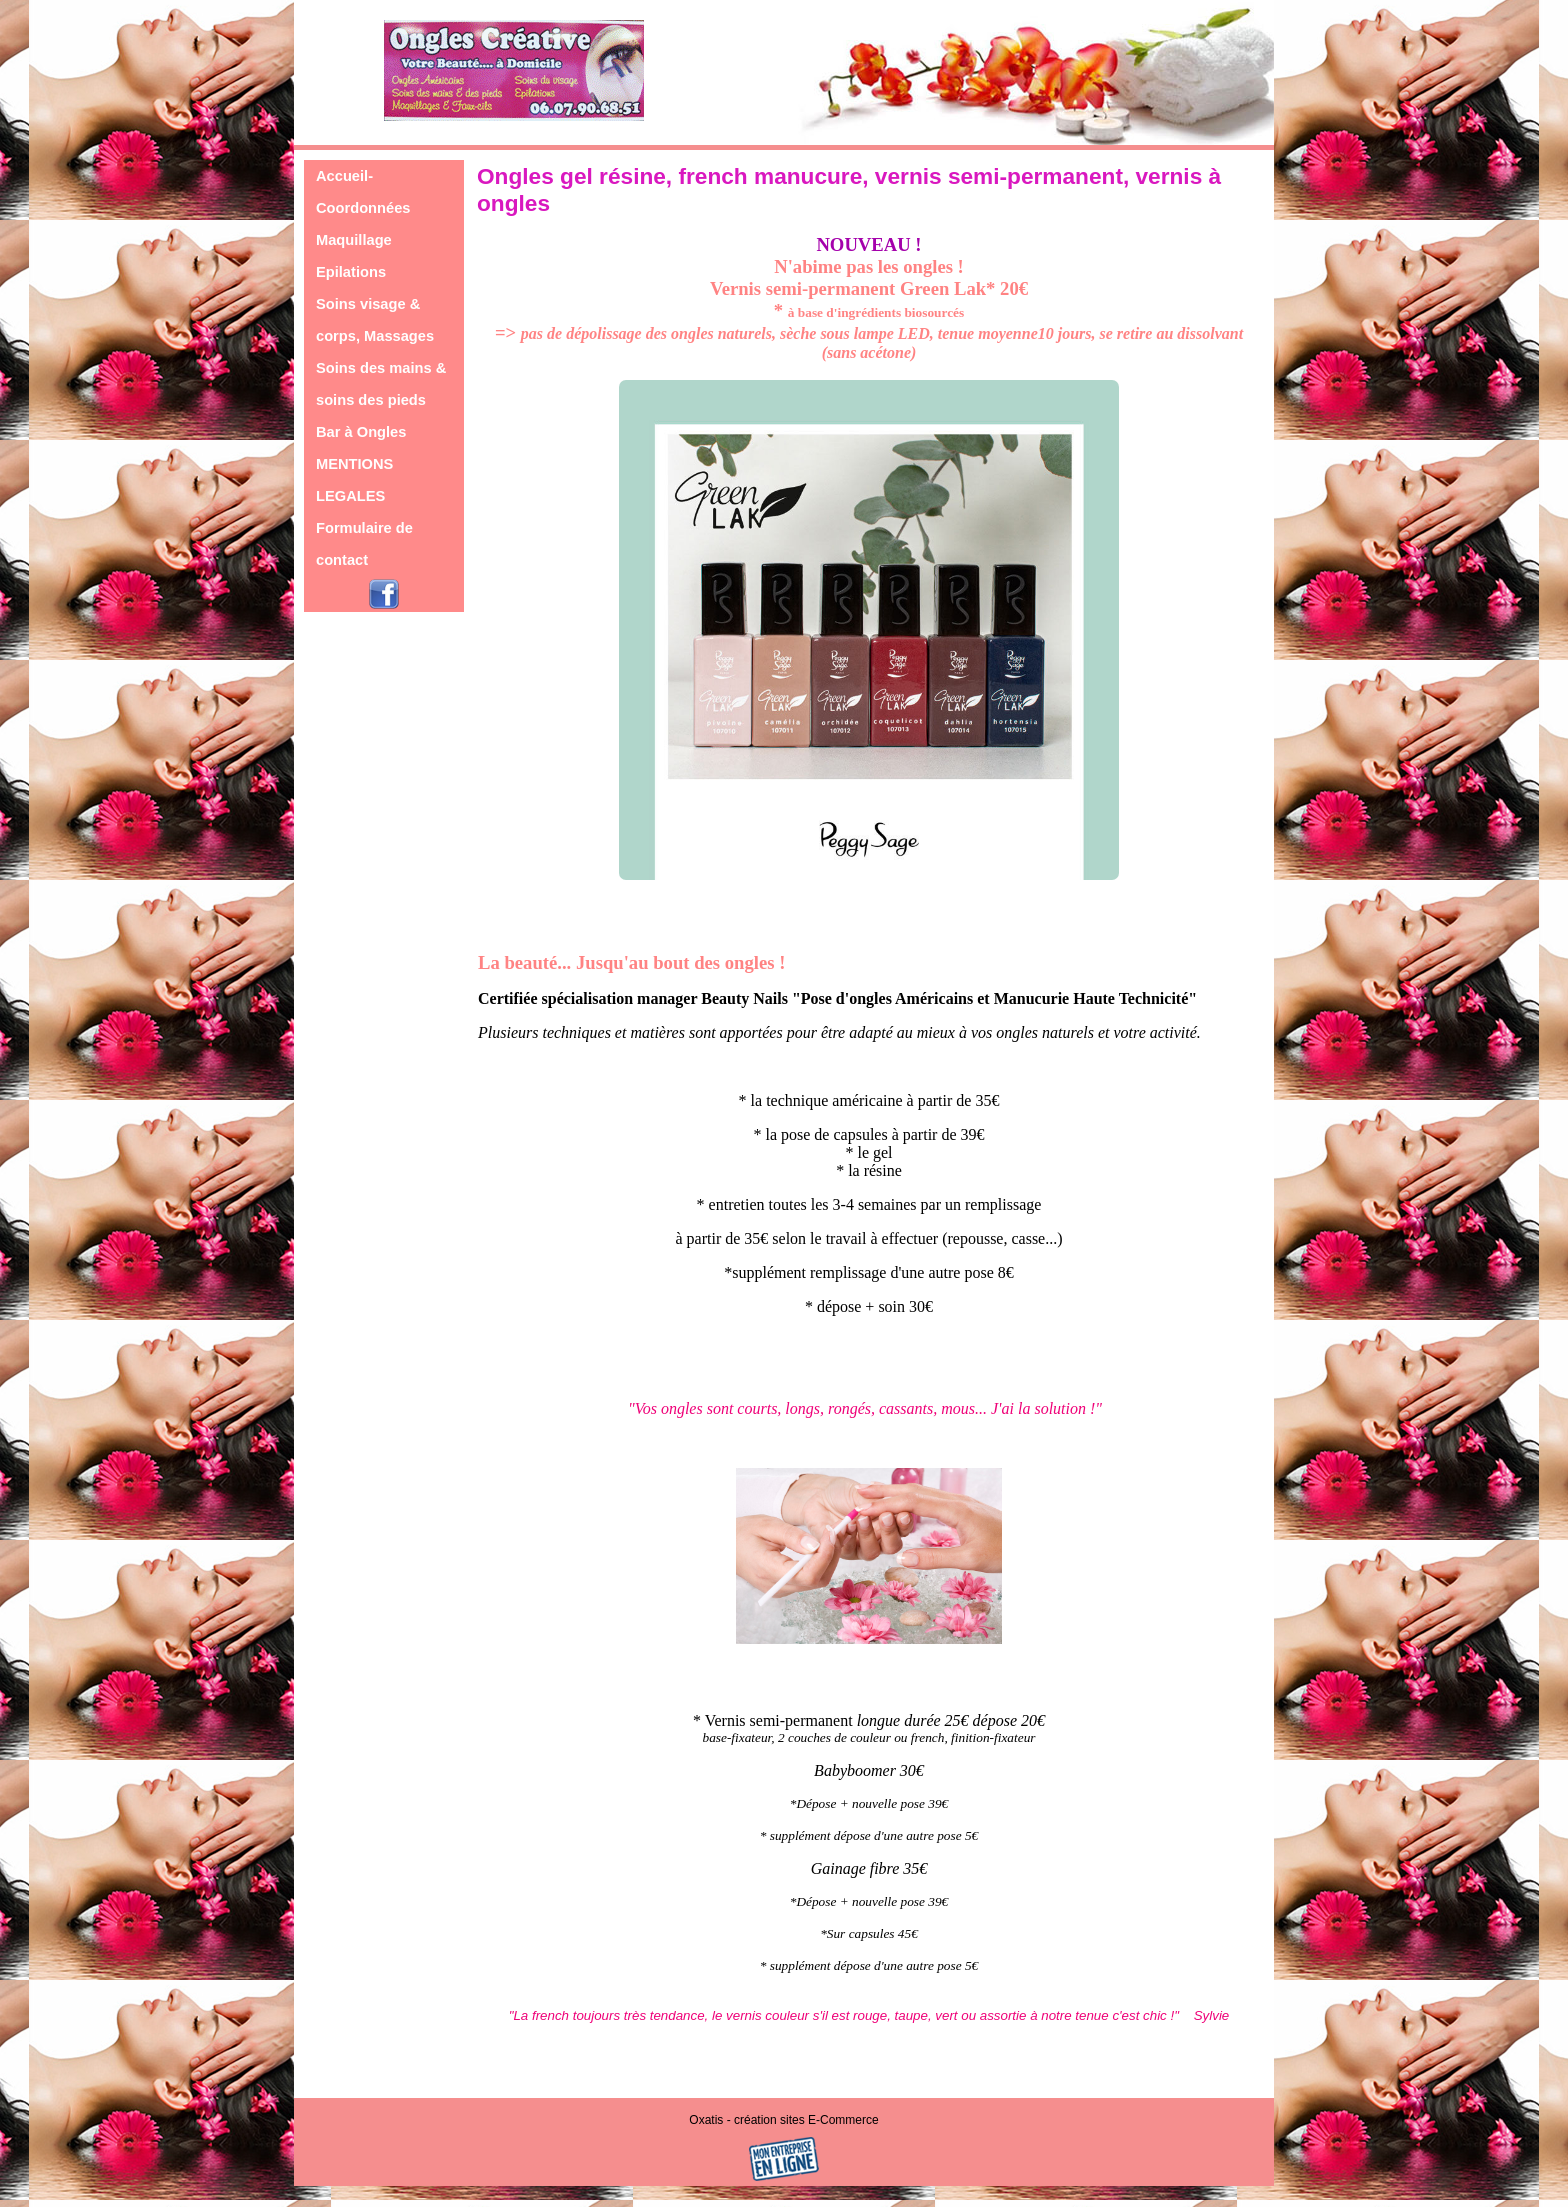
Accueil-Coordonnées (363, 192)
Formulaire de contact (364, 544)
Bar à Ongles (361, 432)
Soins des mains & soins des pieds (381, 384)
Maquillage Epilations (354, 256)
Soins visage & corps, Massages (375, 320)
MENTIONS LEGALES (354, 480)
